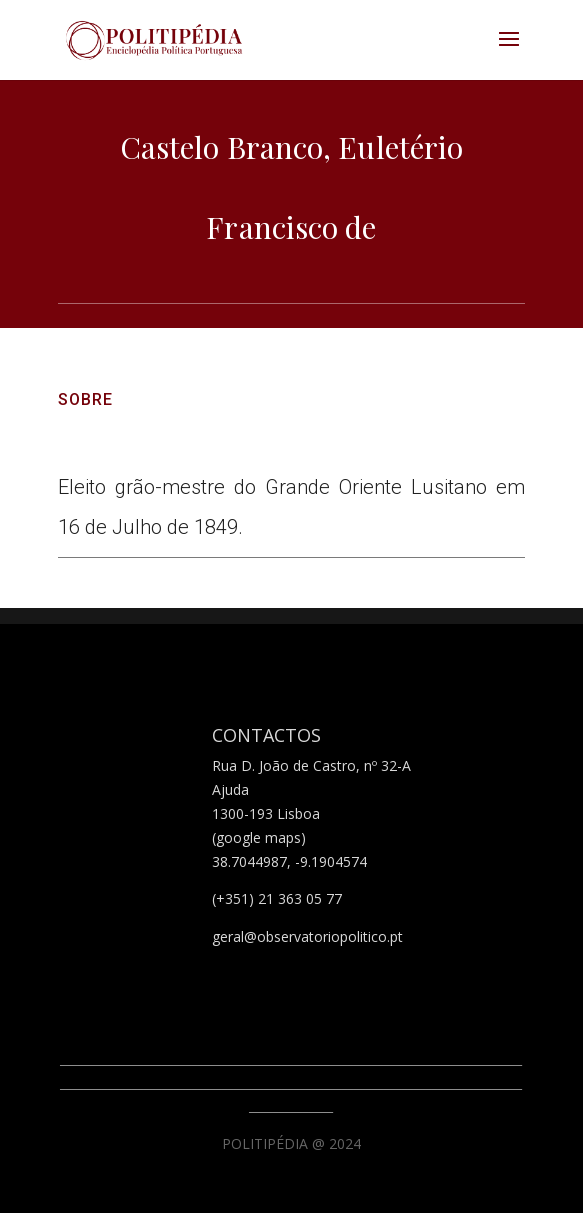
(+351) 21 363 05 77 (277, 898)
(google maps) (259, 837)
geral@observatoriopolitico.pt (307, 936)
